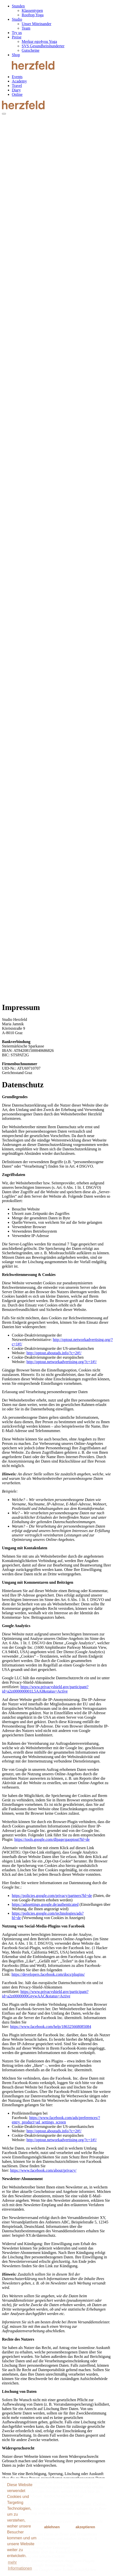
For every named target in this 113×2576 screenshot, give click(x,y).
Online (17, 94)
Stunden (18, 6)
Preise (16, 37)
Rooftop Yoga (33, 15)
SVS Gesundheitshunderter (43, 46)
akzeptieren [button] (85, 2527)
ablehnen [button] (52, 2527)
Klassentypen (32, 10)
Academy (19, 81)
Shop (16, 55)
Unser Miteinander (36, 24)
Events (17, 77)
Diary (16, 90)
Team (26, 28)
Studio (17, 19)
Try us (17, 33)
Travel (17, 85)
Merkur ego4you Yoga (39, 41)
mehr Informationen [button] (20, 2565)
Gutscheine (30, 50)
